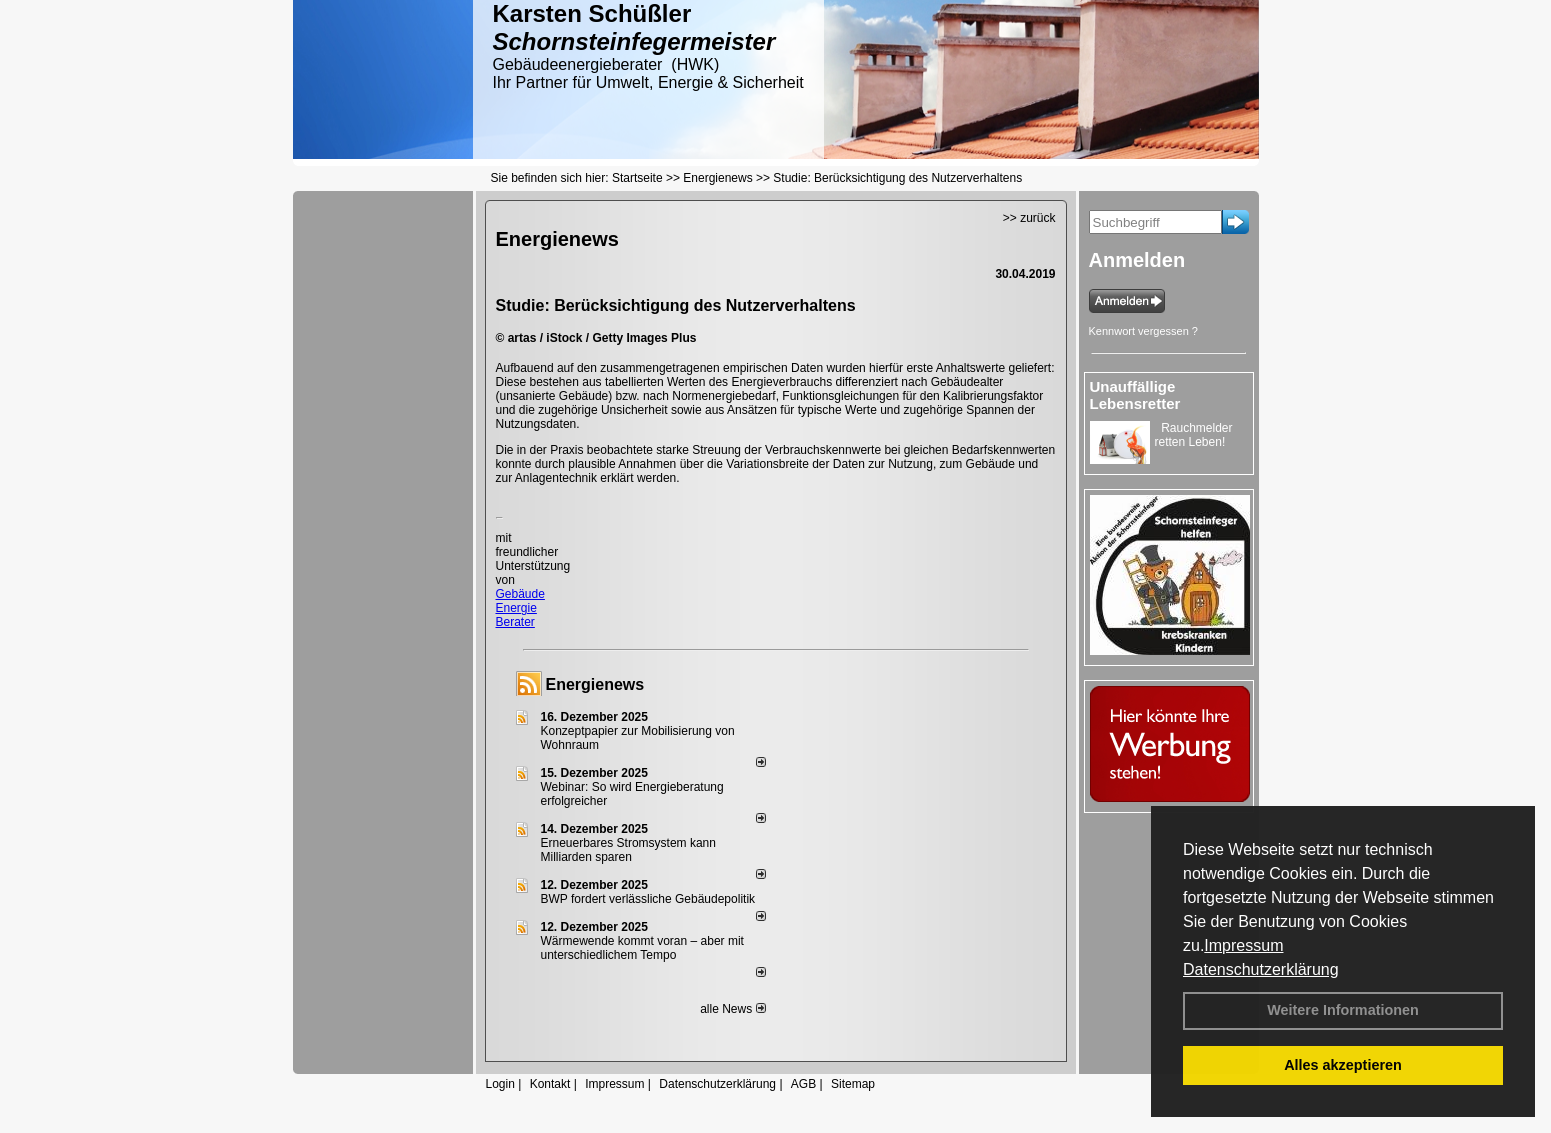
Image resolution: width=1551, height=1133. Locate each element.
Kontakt (550, 1084)
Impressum (1243, 945)
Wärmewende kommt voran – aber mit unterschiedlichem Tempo (642, 948)
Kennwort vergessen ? (1143, 331)
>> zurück (1029, 218)
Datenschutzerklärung (1261, 969)
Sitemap (853, 1084)
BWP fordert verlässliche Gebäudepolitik (648, 899)
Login (500, 1084)
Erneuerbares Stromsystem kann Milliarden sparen (628, 850)
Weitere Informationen (1343, 1010)
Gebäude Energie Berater (520, 608)
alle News (732, 1009)
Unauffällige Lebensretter (1135, 395)
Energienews (595, 684)
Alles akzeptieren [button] (1343, 1065)
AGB (803, 1084)
